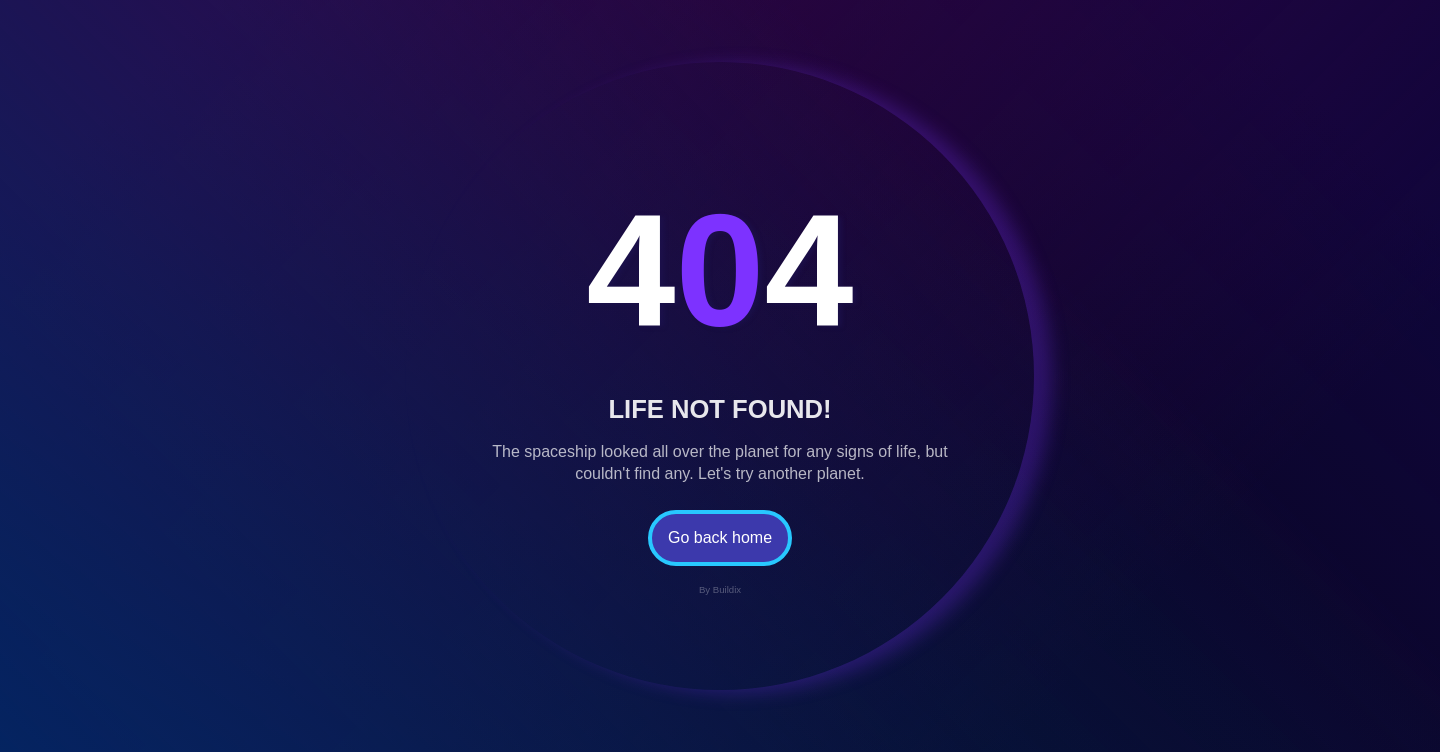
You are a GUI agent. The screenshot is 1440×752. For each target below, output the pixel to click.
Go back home (720, 537)
